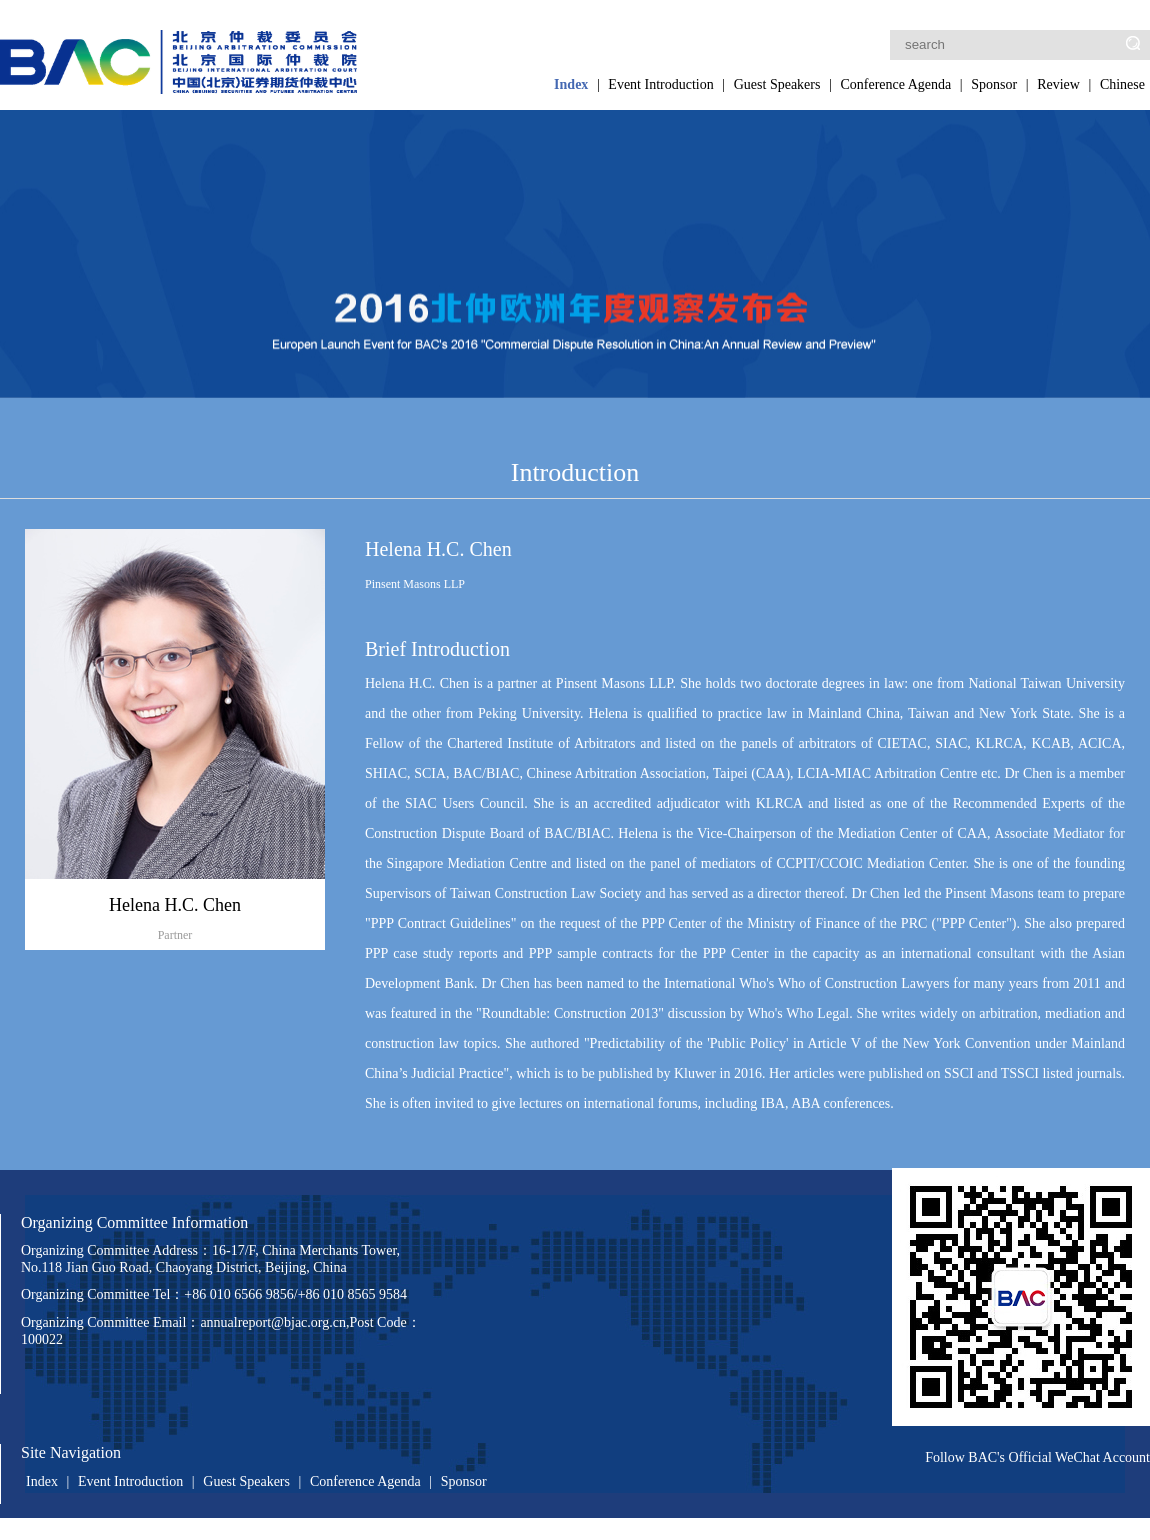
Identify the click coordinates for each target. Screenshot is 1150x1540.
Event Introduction (660, 84)
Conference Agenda (895, 84)
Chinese (1122, 84)
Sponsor (994, 84)
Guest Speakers (777, 84)
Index (571, 84)
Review (1058, 84)
